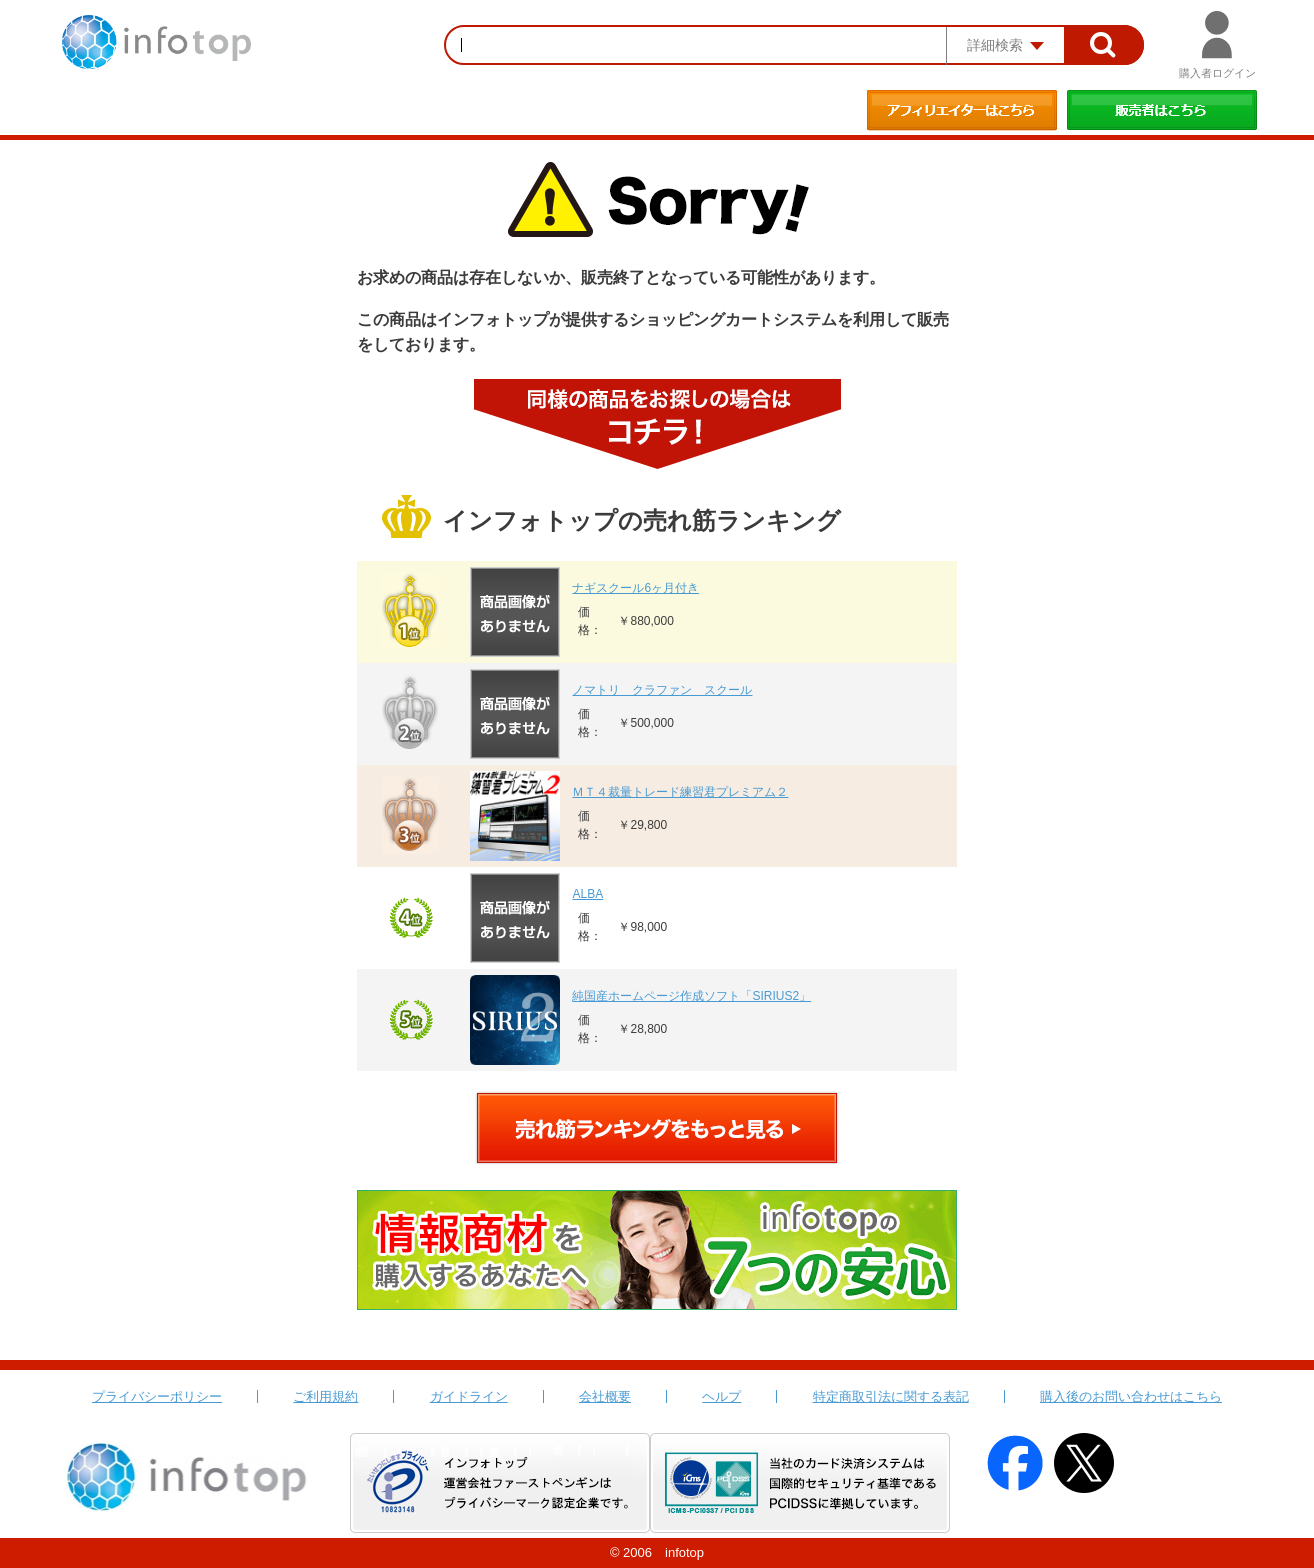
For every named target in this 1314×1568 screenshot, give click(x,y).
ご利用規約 (325, 1396)
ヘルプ (721, 1396)
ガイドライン (469, 1396)
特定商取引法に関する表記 (891, 1396)
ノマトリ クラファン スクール (662, 690)
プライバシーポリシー (157, 1396)
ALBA (587, 894)
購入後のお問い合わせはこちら (1131, 1396)
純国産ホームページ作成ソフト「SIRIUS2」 (691, 996)
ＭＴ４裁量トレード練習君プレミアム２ (680, 792)
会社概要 (605, 1396)
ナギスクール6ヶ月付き (635, 588)
